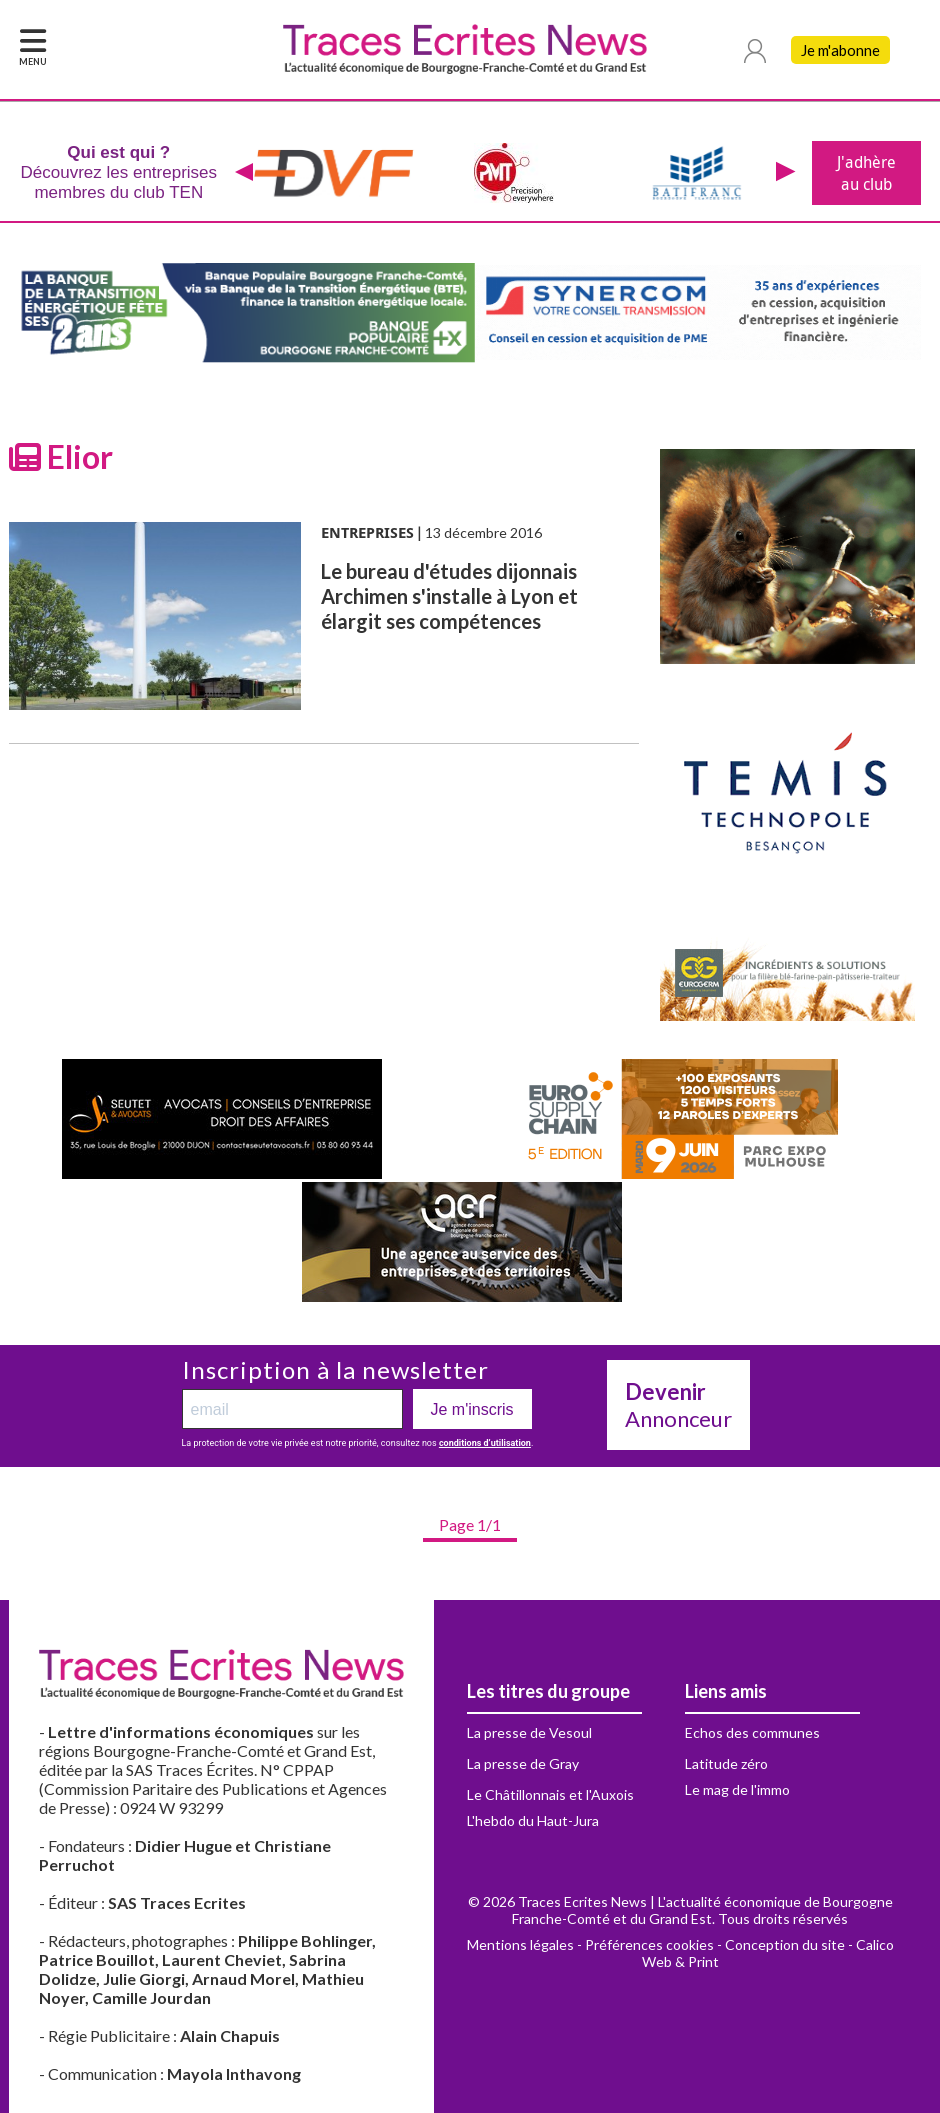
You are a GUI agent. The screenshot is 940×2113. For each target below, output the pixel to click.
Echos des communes (752, 1732)
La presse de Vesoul (529, 1732)
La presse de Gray (523, 1763)
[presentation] (245, 173)
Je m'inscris (472, 1409)
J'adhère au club (866, 173)
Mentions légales (520, 1944)
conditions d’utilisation (485, 1443)
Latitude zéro (726, 1763)
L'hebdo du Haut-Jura (533, 1820)
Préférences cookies (649, 1944)
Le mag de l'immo (737, 1789)
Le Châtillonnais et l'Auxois (550, 1794)
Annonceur (678, 1405)
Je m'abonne (840, 50)
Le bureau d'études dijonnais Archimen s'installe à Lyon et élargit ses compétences (449, 596)
